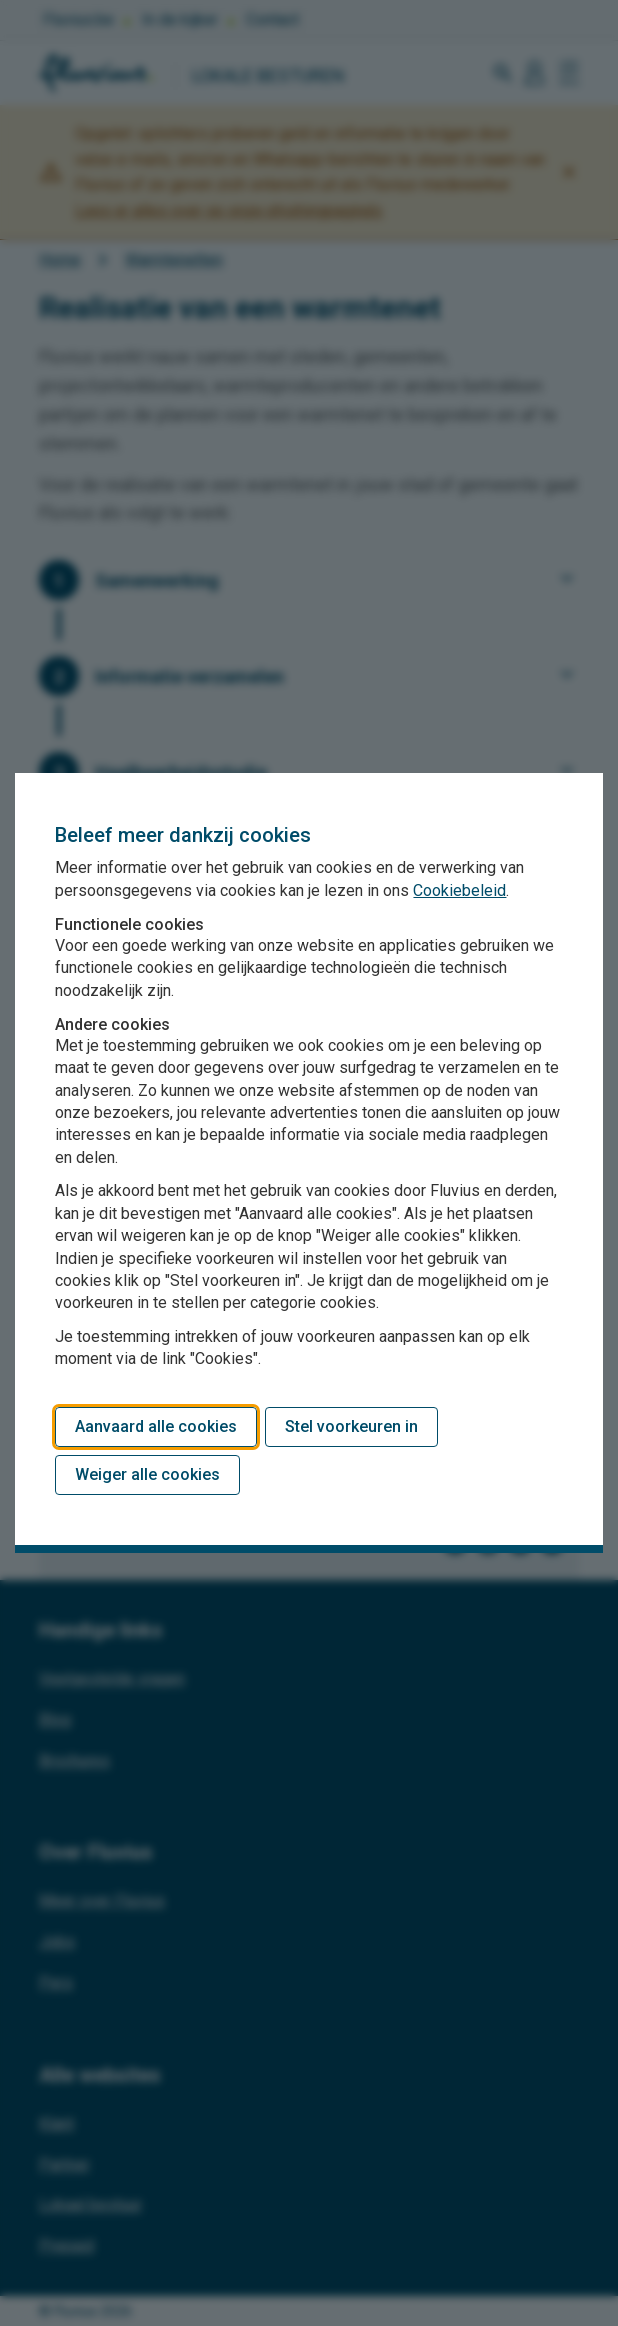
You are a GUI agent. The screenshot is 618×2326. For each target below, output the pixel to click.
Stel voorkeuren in (351, 1426)
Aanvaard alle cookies (156, 1426)
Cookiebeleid (459, 890)
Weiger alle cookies (147, 1474)
